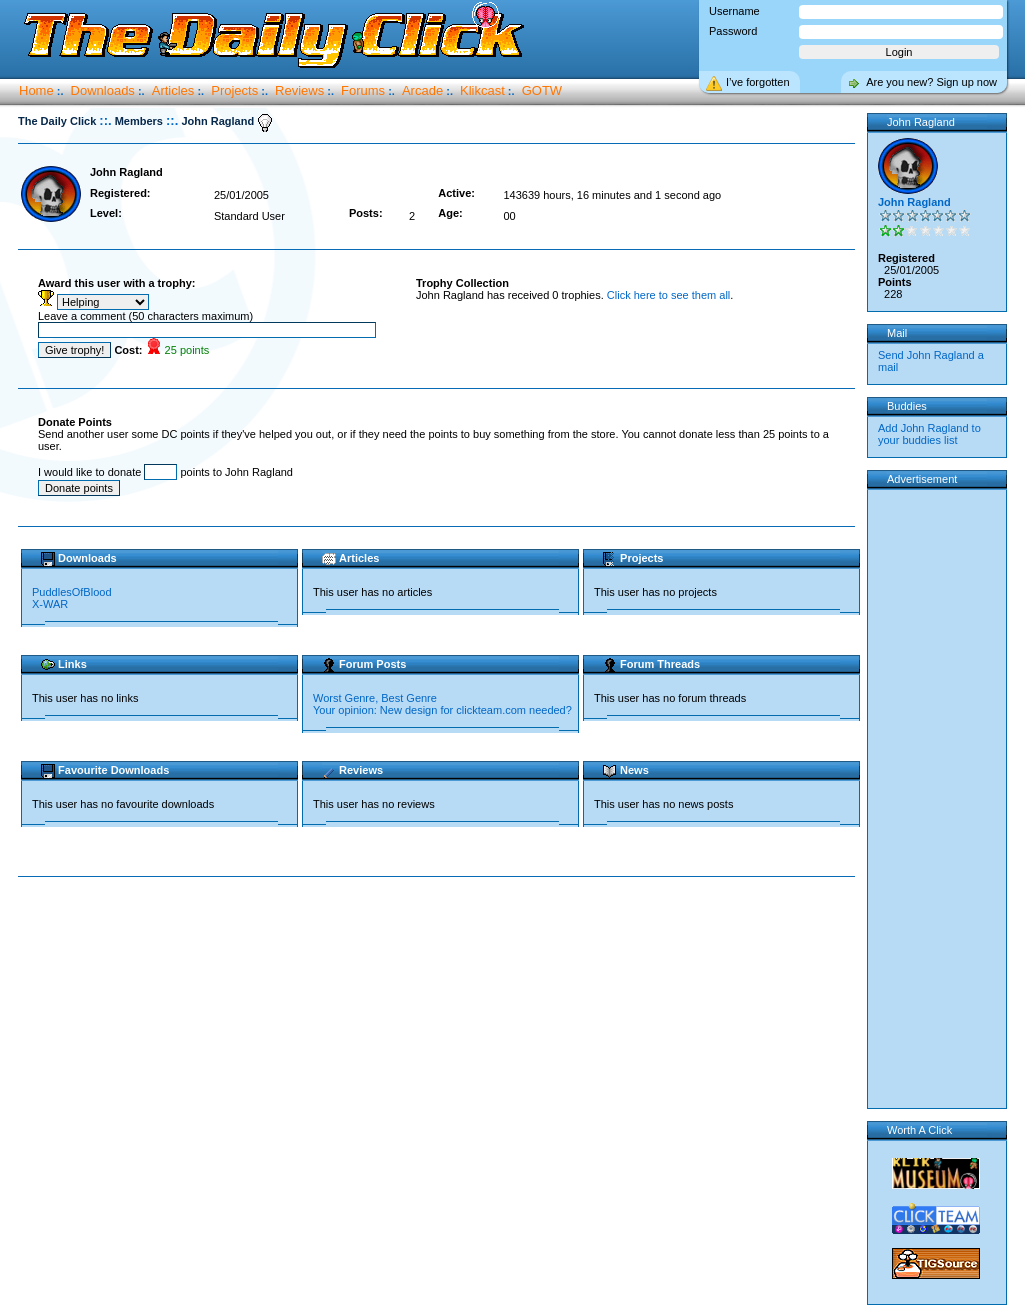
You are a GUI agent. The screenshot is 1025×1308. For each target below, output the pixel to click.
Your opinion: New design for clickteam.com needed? (442, 710)
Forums (363, 90)
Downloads (103, 90)
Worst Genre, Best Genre (375, 698)
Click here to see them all (669, 295)
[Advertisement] (441, 941)
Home (36, 90)
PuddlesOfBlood (72, 592)
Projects (234, 90)
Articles (173, 90)
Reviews (299, 90)
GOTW (542, 90)
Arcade (422, 90)
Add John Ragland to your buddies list (929, 434)
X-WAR (50, 604)
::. (105, 120)
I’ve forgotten (758, 82)
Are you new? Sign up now (931, 82)
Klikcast (482, 90)
